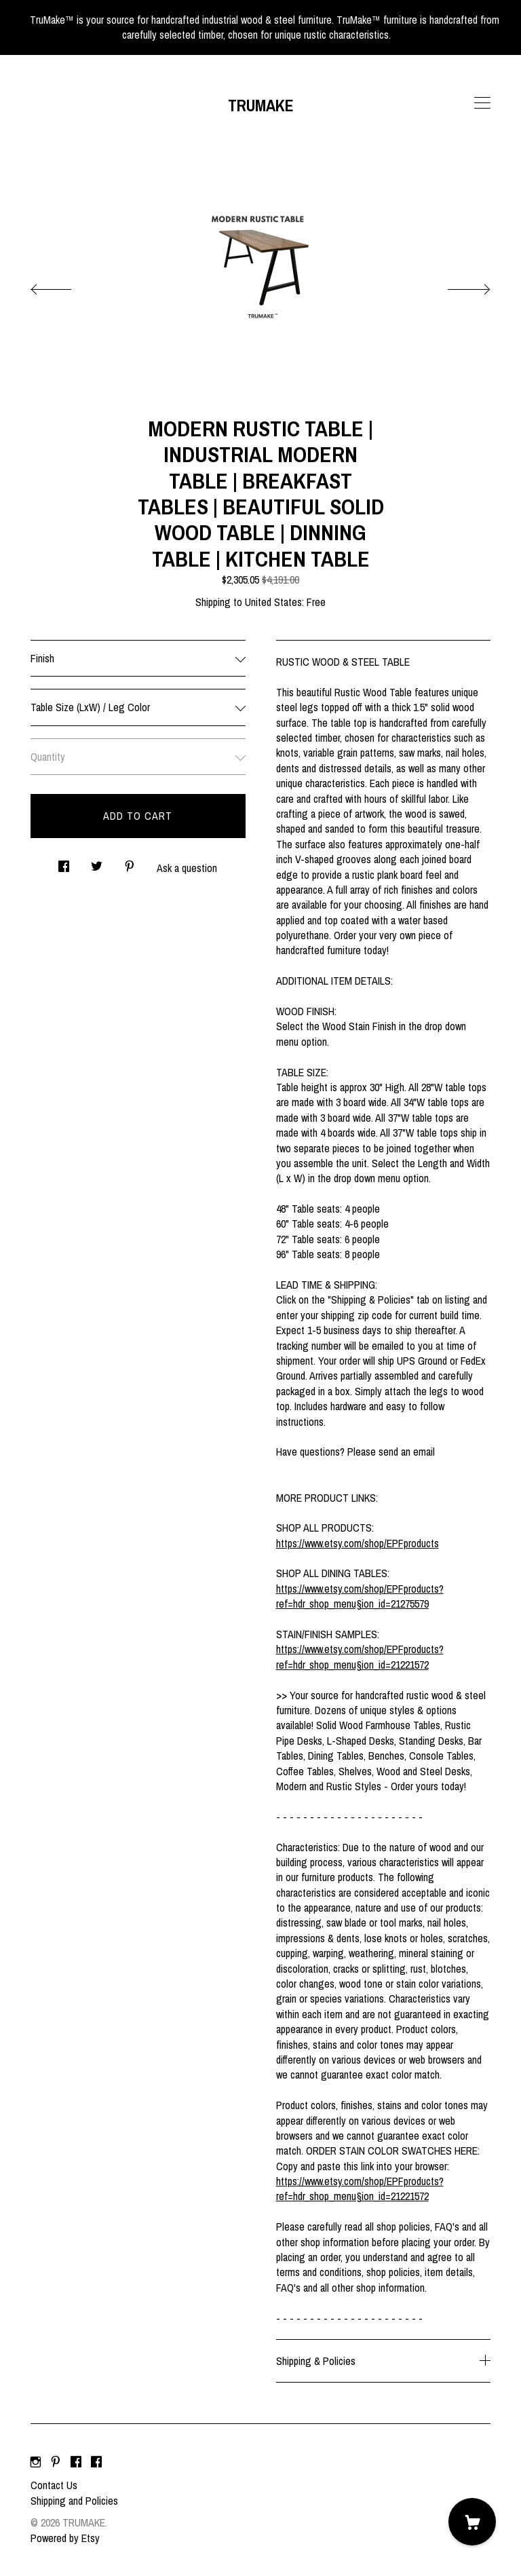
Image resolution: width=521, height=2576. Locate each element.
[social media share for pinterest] (129, 863)
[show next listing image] (456, 286)
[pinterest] (55, 2462)
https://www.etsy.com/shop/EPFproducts (357, 1543)
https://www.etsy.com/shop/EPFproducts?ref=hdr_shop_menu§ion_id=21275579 (360, 1596)
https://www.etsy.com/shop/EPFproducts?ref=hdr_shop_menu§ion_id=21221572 (360, 1656)
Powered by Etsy (65, 2538)
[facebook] (76, 2462)
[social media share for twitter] (96, 863)
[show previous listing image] (64, 286)
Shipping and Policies (74, 2500)
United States (273, 601)
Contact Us (54, 2485)
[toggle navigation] (482, 103)
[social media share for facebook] (63, 863)
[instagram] (36, 2462)
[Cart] (472, 2521)
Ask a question (187, 867)
